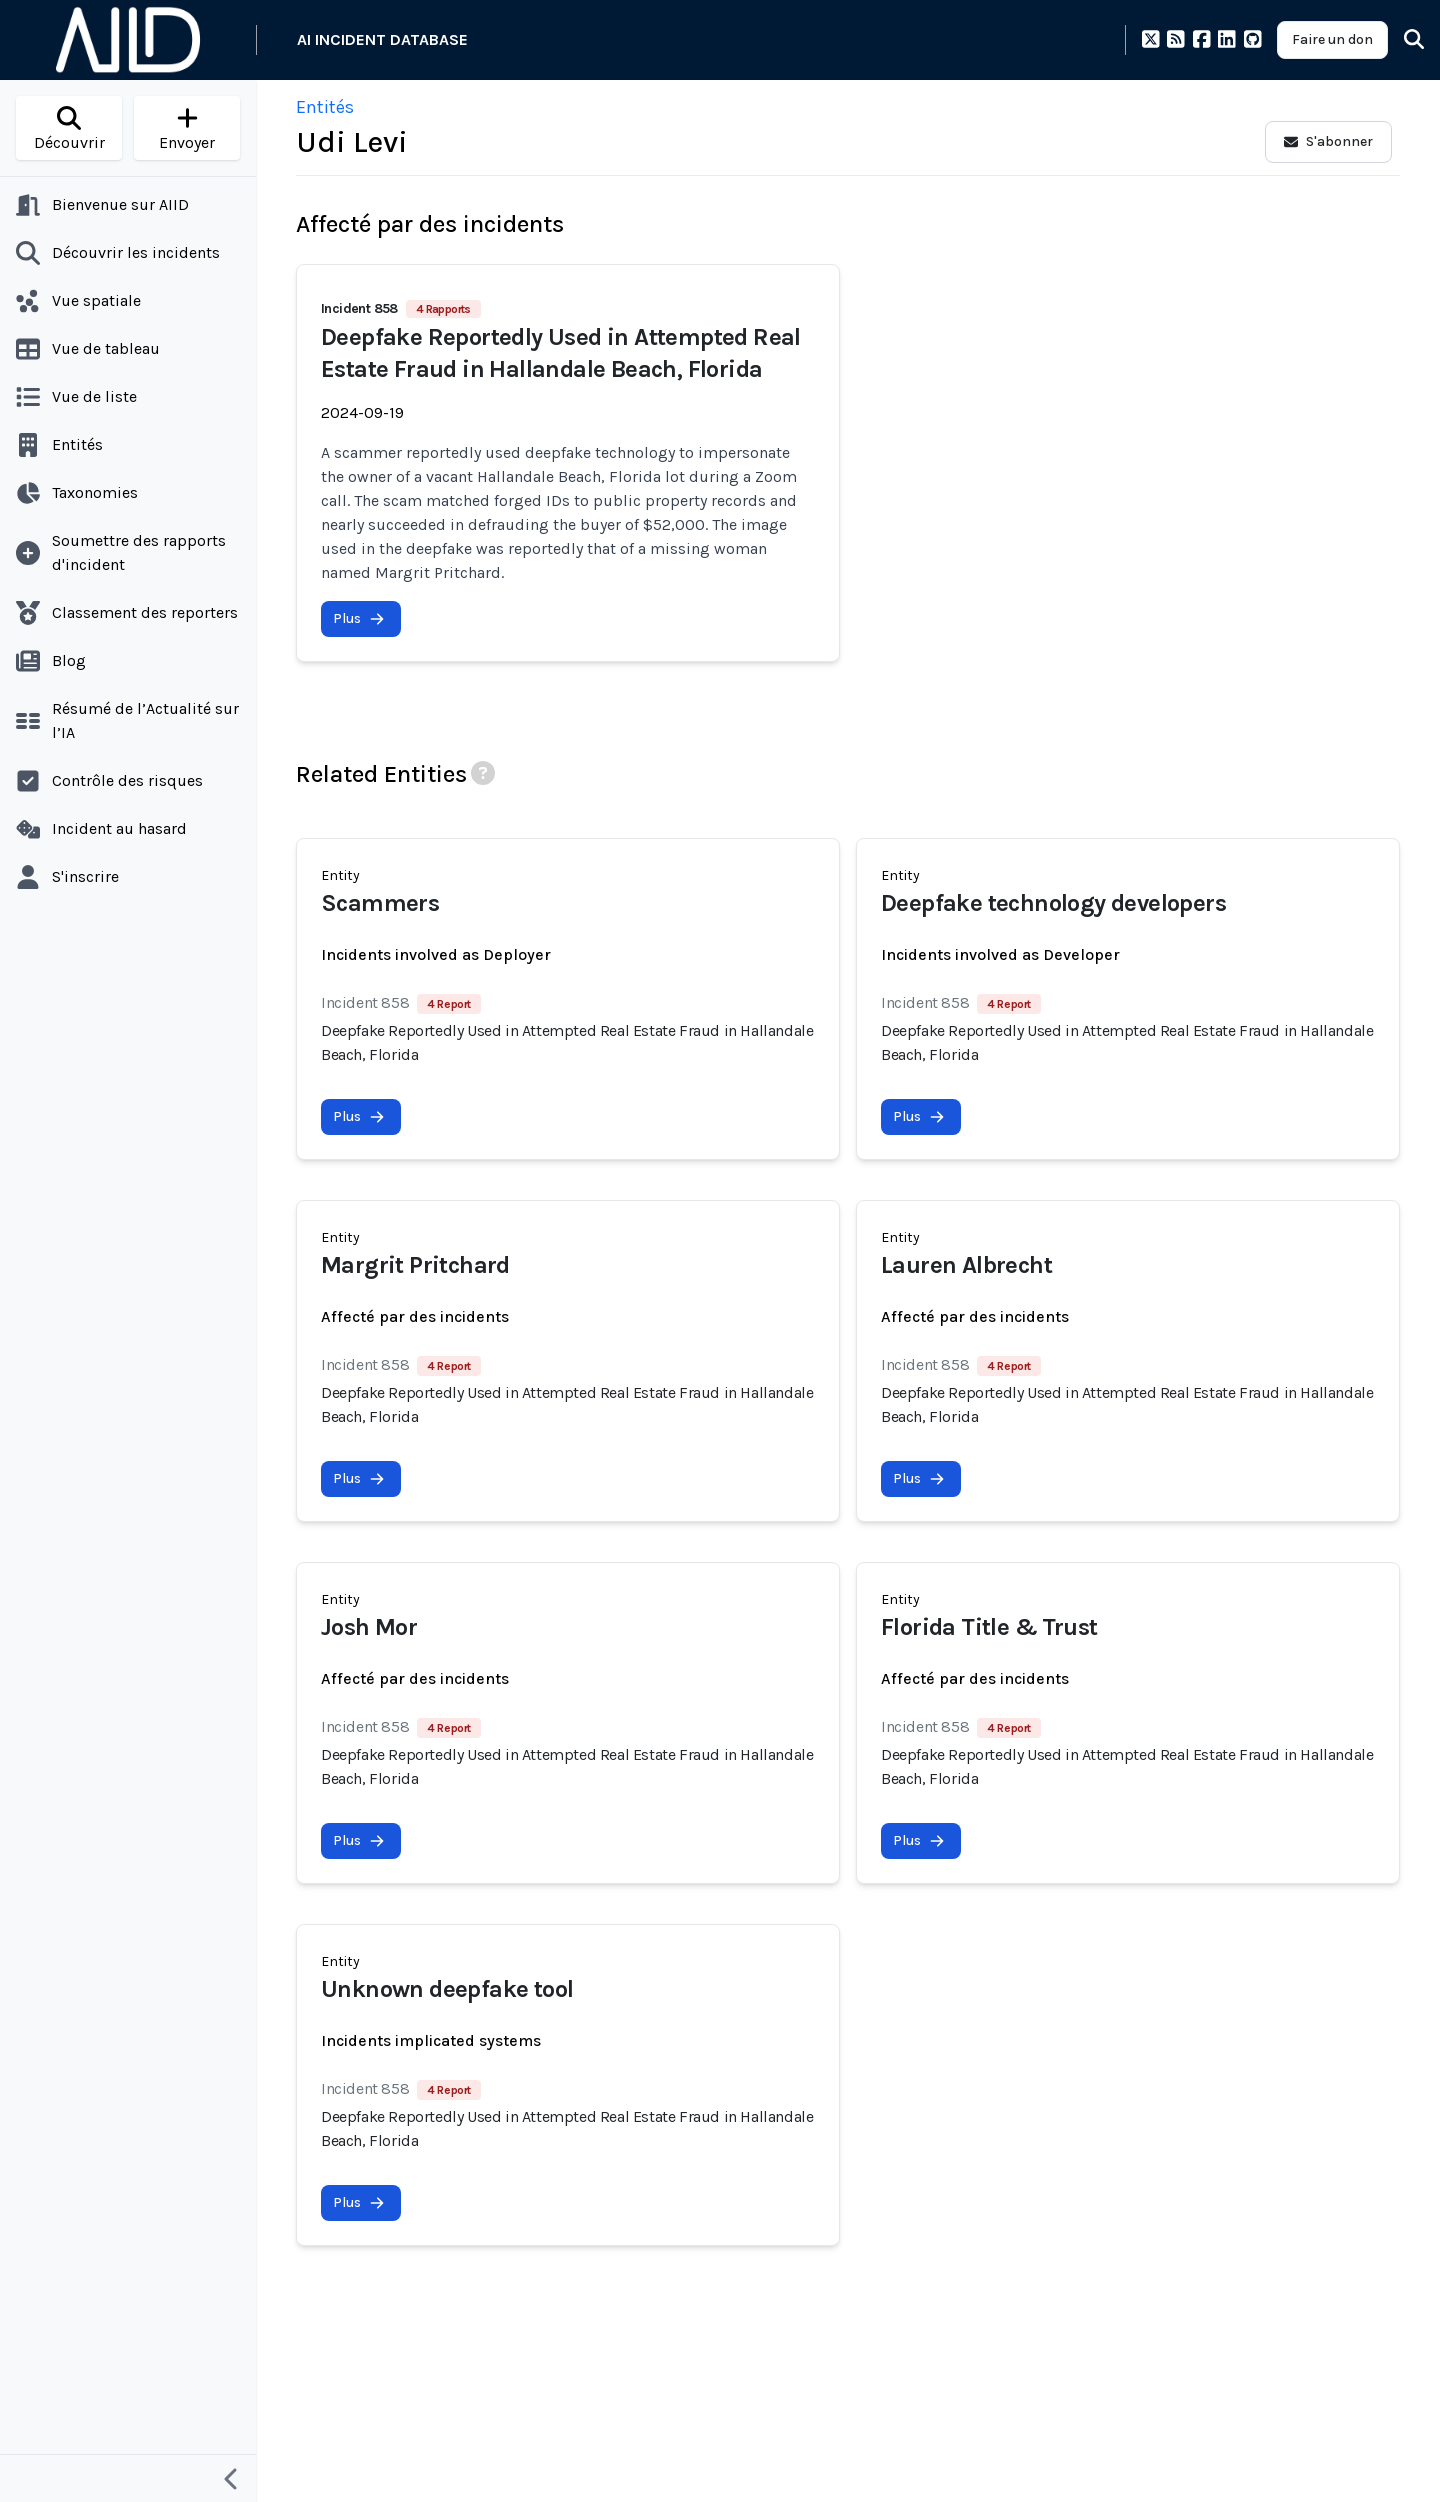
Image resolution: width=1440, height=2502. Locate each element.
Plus (359, 618)
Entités (325, 107)
